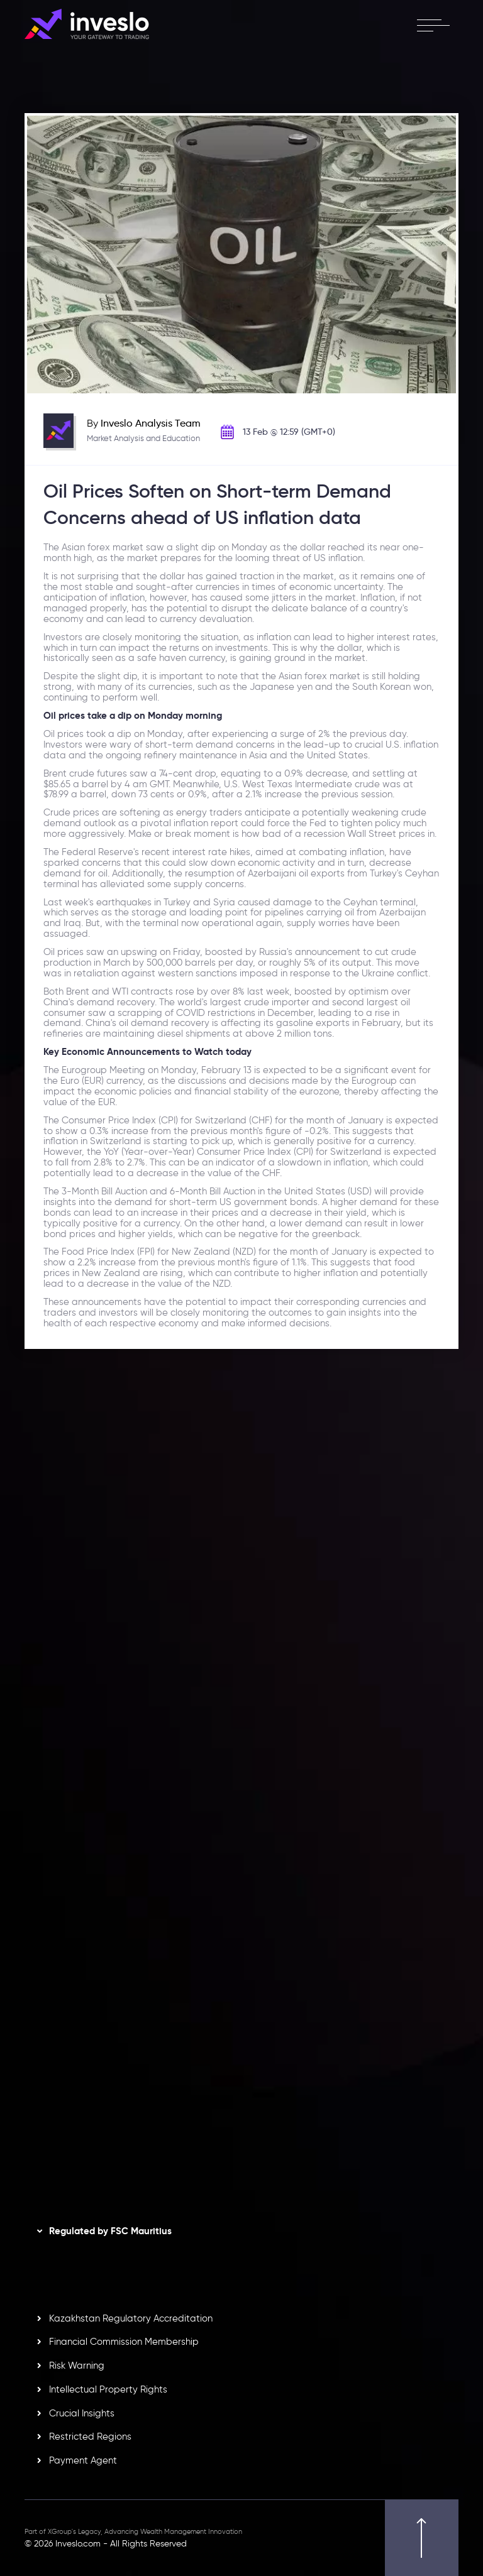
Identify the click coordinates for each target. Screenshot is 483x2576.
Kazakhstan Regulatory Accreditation (131, 2318)
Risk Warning (76, 2365)
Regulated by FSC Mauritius (110, 2231)
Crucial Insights (81, 2413)
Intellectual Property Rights (108, 2389)
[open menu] (433, 25)
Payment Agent (83, 2460)
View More (158, 1637)
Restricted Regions (90, 2436)
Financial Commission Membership (124, 2341)
